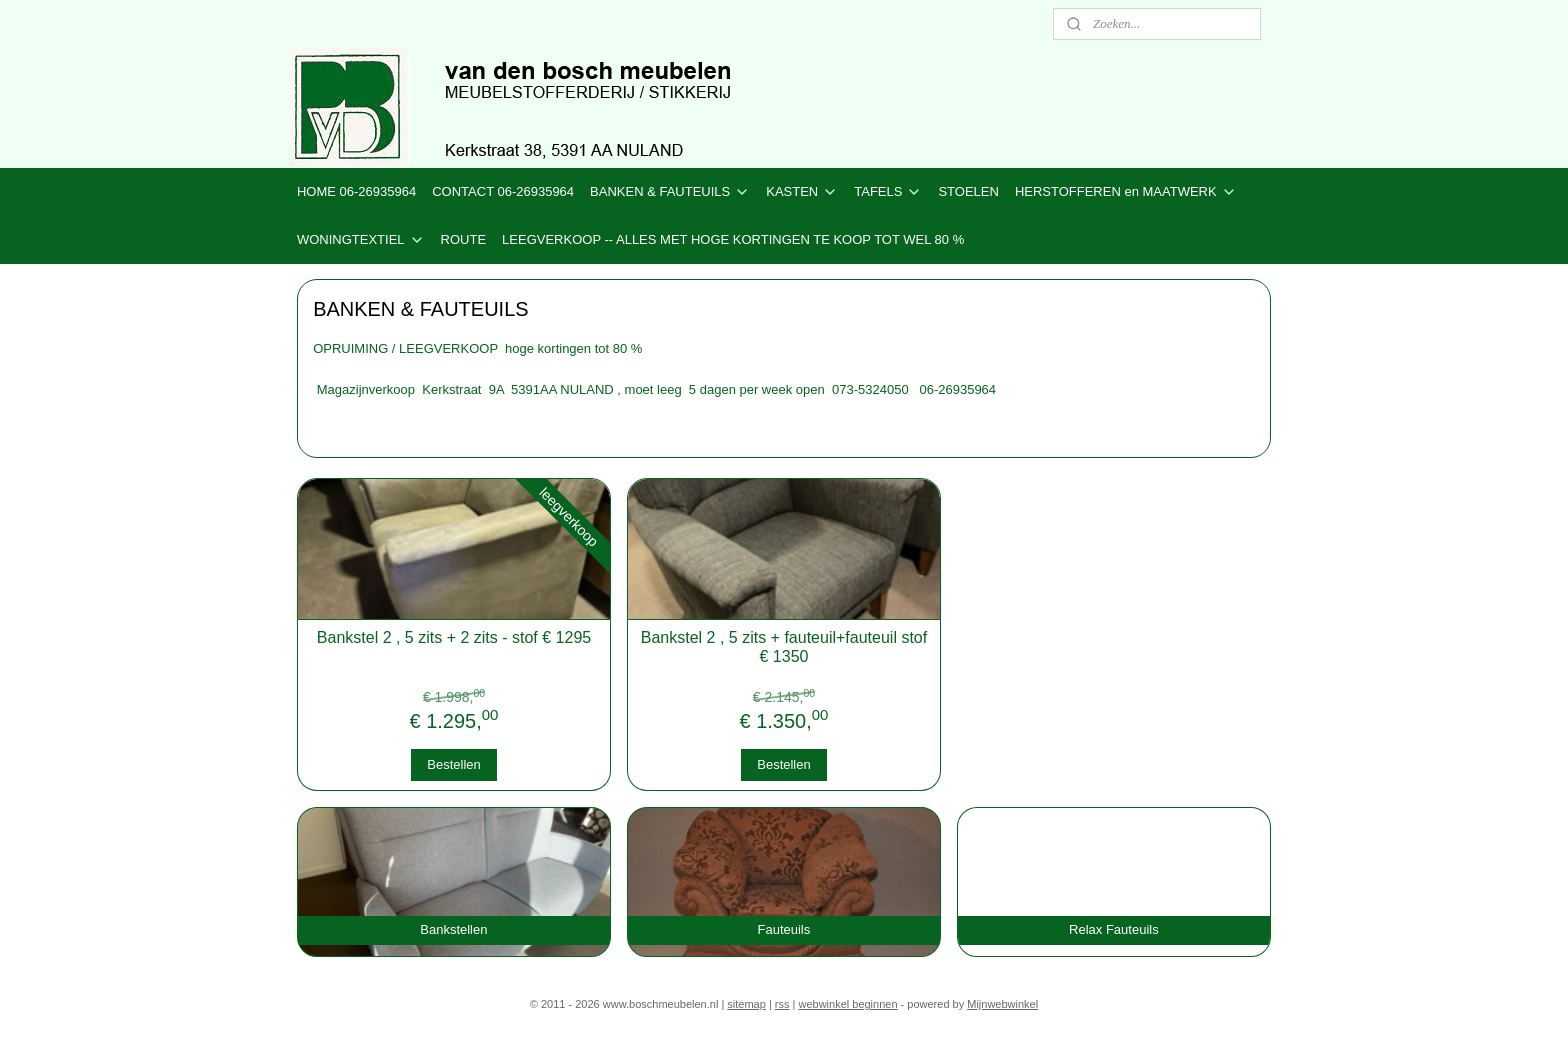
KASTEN (802, 192)
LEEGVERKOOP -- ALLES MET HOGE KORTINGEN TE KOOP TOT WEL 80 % (733, 239)
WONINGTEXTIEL (361, 240)
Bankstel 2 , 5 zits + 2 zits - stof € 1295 (454, 637)
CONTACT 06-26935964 (503, 191)
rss (782, 1004)
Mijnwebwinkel (1002, 1004)
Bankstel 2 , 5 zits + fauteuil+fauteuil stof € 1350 (784, 647)
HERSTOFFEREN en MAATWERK (1126, 192)
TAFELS (888, 192)
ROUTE (464, 239)
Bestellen (453, 764)
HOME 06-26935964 (356, 191)
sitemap (746, 1004)
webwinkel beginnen (847, 1004)
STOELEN (968, 191)
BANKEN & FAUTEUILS (670, 192)
